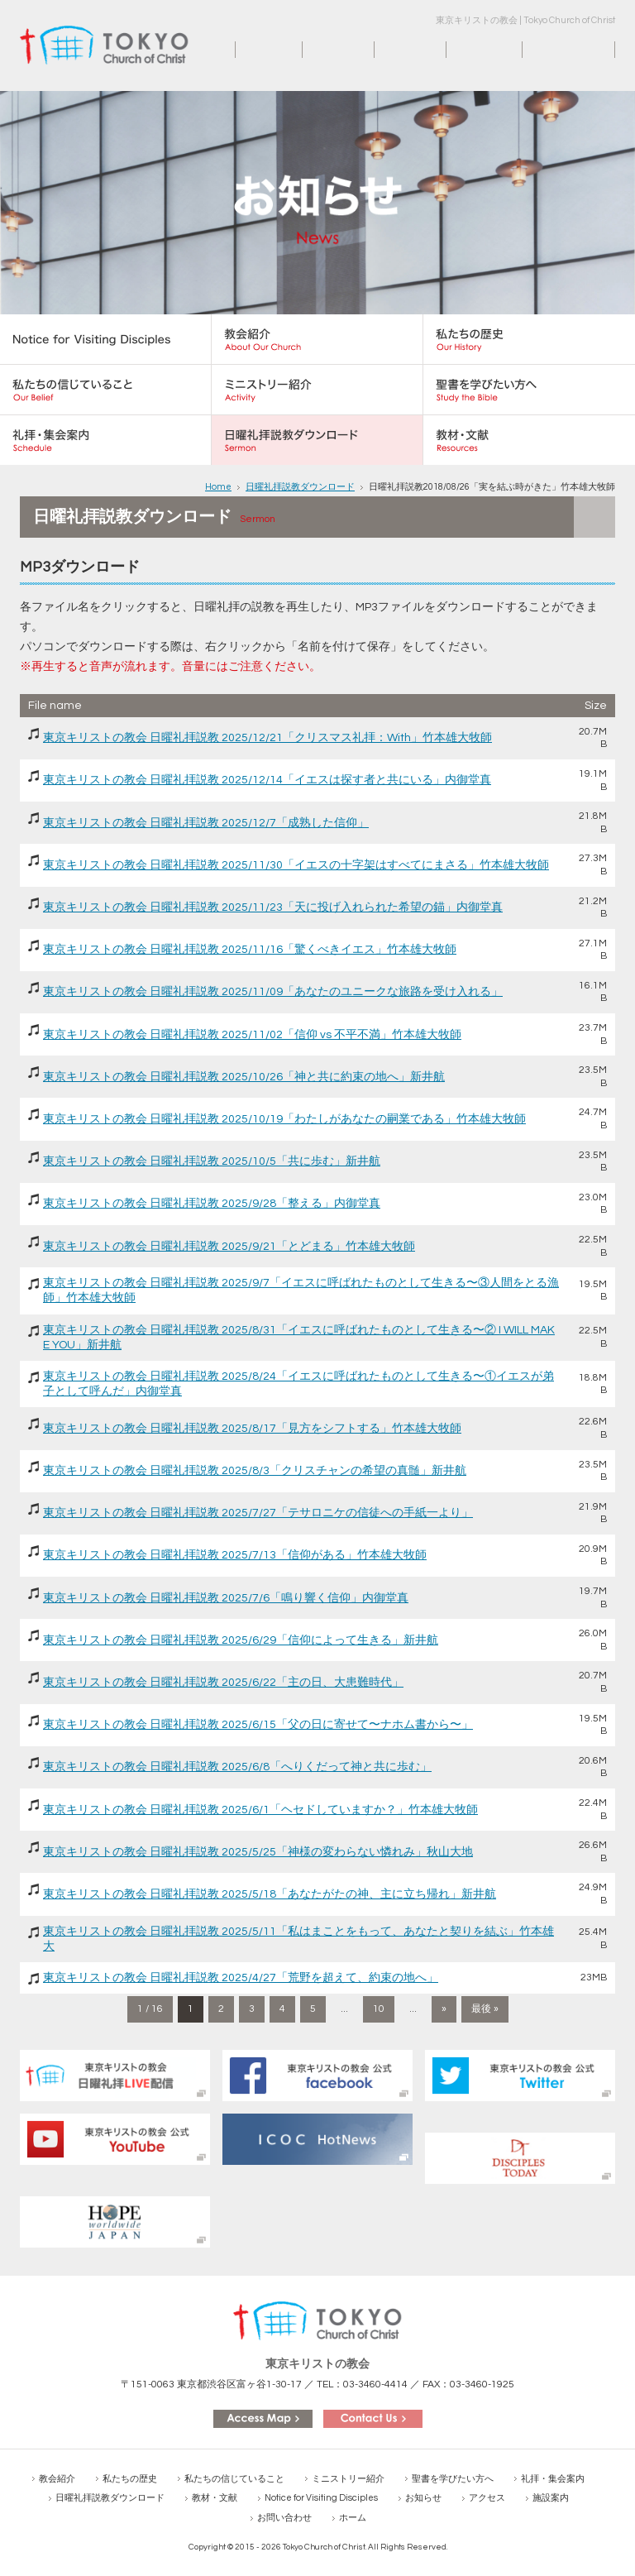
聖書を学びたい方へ (453, 2478)
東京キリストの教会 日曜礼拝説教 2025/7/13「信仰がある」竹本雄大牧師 (235, 1555)
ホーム (253, 49)
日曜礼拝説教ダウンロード (300, 486)
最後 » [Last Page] (485, 2009)
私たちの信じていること (234, 2478)
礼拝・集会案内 (553, 2478)
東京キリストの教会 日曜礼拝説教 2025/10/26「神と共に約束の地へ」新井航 (244, 1077)
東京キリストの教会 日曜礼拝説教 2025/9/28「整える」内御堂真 (211, 1203)
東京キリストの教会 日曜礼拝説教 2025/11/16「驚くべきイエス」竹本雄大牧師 (249, 949)
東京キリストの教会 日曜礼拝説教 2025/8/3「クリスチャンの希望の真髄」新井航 (254, 1471)
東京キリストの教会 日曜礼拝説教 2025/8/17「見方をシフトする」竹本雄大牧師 (252, 1428)
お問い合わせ (557, 49)
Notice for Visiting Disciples (321, 2497)
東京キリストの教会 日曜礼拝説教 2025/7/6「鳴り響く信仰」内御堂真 (225, 1598)
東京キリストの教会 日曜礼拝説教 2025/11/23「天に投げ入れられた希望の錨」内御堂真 (273, 907)
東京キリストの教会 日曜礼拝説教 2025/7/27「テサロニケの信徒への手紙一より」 (258, 1513)
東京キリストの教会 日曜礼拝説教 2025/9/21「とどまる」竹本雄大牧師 (229, 1246)
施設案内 (469, 49)
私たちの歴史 (130, 2478)
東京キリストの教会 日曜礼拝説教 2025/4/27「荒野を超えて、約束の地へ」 (240, 1978)
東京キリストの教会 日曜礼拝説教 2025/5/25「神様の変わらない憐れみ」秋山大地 (258, 1852)
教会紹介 (57, 2478)
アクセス (398, 49)
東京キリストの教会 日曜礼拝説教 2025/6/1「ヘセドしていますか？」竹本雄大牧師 (260, 1810)
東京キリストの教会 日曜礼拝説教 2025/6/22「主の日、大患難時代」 (223, 1682)
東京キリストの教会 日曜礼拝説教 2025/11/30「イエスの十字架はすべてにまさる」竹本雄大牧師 (296, 865)
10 (378, 2009)
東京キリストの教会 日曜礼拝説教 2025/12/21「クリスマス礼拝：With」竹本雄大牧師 (267, 738)
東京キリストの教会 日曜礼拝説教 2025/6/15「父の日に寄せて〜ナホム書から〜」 (258, 1725)
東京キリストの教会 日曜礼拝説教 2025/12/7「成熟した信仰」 (206, 823)
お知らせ (326, 49)
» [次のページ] (444, 2009)
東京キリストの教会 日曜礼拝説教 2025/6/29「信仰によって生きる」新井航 (240, 1640)
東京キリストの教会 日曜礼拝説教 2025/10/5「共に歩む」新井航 (211, 1161)
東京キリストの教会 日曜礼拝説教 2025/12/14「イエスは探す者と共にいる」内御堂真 (267, 780)
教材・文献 (214, 2497)
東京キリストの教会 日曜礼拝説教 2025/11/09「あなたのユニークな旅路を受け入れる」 (273, 992)
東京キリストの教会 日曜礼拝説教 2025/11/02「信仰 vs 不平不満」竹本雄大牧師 (252, 1035)
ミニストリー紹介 (348, 2478)
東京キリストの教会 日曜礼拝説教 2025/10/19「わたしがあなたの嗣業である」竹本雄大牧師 (284, 1119)
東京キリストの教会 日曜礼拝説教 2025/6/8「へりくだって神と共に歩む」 (237, 1767)
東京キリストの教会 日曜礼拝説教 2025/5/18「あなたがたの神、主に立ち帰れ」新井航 (269, 1894)
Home (218, 486)
